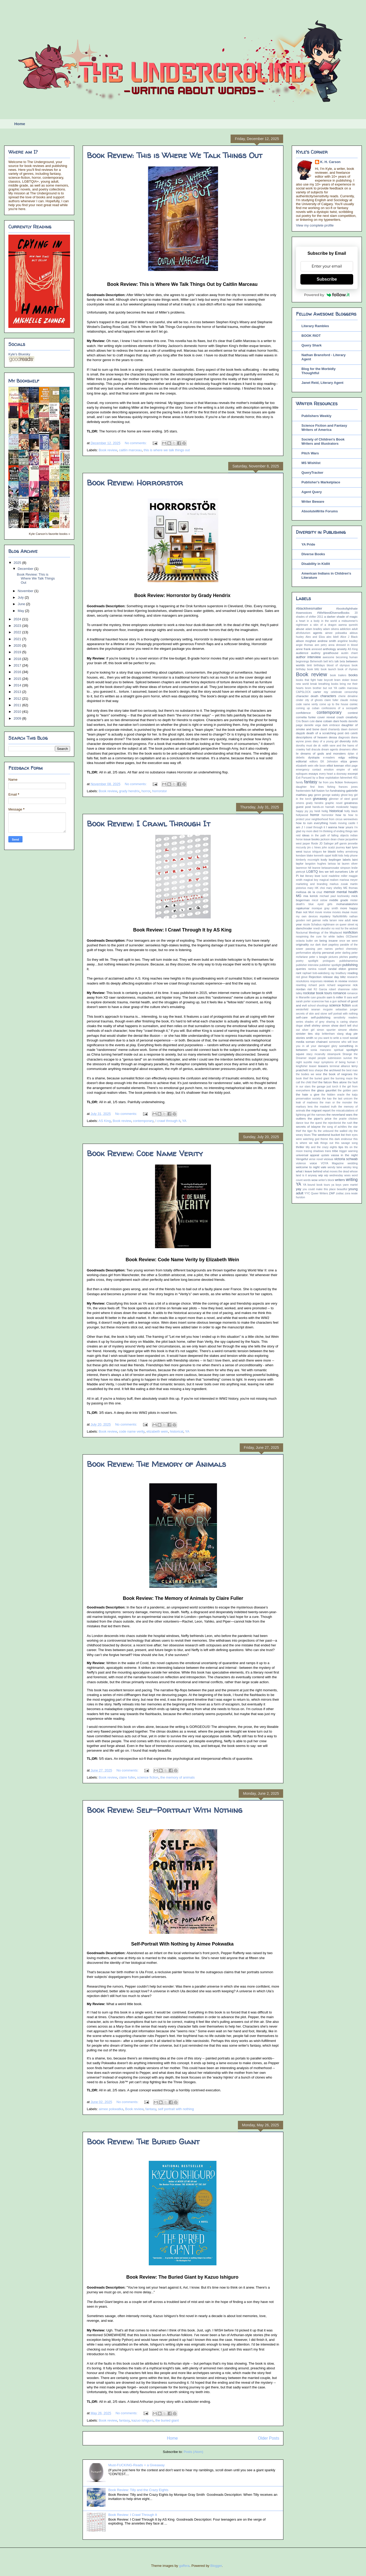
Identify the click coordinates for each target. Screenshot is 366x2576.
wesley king (350, 1167)
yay (298, 1189)
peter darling (343, 952)
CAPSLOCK (303, 692)
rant (298, 973)
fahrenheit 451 (349, 777)
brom (308, 688)
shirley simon (321, 1025)
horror (145, 791)
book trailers (338, 675)
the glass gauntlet (323, 1090)
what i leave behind (309, 1171)
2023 (18, 626)
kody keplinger (331, 859)
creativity (352, 717)
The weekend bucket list (328, 1134)
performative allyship (308, 952)
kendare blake (304, 855)
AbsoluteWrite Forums (319, 511)
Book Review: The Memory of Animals (156, 1463)
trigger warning (348, 1151)
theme (324, 1139)
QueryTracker (312, 472)
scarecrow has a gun (324, 1001)
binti (309, 665)
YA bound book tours (316, 1184)
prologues (329, 960)
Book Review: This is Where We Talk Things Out (174, 155)
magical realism (328, 879)
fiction (339, 782)
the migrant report (318, 1110)
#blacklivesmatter (309, 608)
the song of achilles (334, 1126)
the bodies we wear (309, 1074)
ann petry (321, 645)
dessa (333, 737)
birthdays (319, 665)
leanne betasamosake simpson (331, 867)
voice (313, 1163)
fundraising (337, 790)
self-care (302, 1017)
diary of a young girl (325, 741)
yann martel (350, 1184)
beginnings (302, 661)
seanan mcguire (322, 1009)
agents (317, 632)
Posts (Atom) (193, 2452)
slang (340, 1033)
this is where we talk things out (167, 450)
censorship (351, 692)
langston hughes (315, 863)
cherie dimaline (348, 696)
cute (312, 721)
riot (309, 989)
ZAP (332, 1193)
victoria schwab (346, 1159)
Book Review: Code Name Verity (145, 1153)
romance (339, 993)
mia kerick (310, 896)
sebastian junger (347, 1009)
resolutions (302, 981)
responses (316, 981)
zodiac (340, 1193)
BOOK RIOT (311, 336)
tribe (335, 1151)
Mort (311, 912)
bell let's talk (331, 661)
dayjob (300, 733)
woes (347, 1175)
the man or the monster (336, 1102)
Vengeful (302, 1159)
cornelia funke (306, 717)
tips (341, 1147)
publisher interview (307, 965)
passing (310, 948)
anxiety (342, 649)
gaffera (184, 2566)
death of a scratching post (325, 733)
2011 (18, 705)
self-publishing (320, 1017)
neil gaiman (313, 920)
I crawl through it (167, 1121)
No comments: (136, 443)
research (352, 977)
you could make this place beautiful (325, 1189)
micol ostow (319, 900)
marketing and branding (311, 884)
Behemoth (316, 661)
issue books (312, 839)
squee (300, 1054)
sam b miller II (336, 997)
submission (334, 1058)
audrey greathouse (325, 653)
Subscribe (327, 279)
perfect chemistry (346, 948)
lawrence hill (303, 867)
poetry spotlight (307, 960)
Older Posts (268, 2438)
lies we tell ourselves (333, 871)
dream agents (329, 749)
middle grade (338, 900)
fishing (331, 786)
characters (328, 696)
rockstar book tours (317, 993)
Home (19, 123)
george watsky (331, 795)
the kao (326, 1098)
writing (352, 1179)
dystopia (314, 757)
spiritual (339, 1050)
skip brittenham (325, 1033)
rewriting (301, 985)
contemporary (143, 1121)
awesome (328, 657)
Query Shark (311, 345)
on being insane (326, 940)
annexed (316, 649)
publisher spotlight (330, 965)
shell (307, 1025)
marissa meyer (349, 879)
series (299, 1021)
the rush (347, 1122)
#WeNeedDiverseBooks (333, 612)
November (26, 591)
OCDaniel (352, 936)
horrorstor (159, 791)
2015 (18, 679)
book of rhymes (348, 669)
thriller (300, 1147)
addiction (345, 629)
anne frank (303, 649)
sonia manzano (321, 1050)
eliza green (349, 761)
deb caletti (351, 733)
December (26, 569)
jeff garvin (341, 843)
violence (301, 1163)
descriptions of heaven (312, 737)
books (353, 675)
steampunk (334, 1054)
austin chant (349, 653)
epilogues (302, 773)
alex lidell (333, 636)
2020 (18, 645)
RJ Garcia (320, 989)
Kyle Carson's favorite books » (49, 533)
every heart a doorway (333, 773)
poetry (353, 956)
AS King (105, 1121)
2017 (18, 665)
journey (340, 847)
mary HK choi (316, 888)
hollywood (302, 815)
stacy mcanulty (315, 1054)
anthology (329, 649)
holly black (351, 811)
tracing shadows (314, 1151)
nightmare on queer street (338, 924)
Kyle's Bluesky (19, 354)
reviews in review (335, 981)
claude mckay (349, 700)
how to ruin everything (312, 823)
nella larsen (329, 920)
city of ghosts (314, 700)
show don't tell (341, 1025)
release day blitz (334, 977)
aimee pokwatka (111, 2109)
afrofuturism (303, 633)
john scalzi (328, 847)
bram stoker (342, 680)
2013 (18, 692)
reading (352, 973)
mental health (347, 892)
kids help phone (348, 855)
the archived (332, 1070)
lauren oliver (350, 863)
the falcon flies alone (332, 1082)
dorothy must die (306, 745)
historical (176, 1431)
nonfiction (350, 932)
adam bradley (313, 629)
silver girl (308, 1029)
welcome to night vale (311, 1167)
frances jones (348, 786)
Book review (108, 450)
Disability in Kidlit (315, 564)
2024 (18, 619)
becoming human (347, 657)
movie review (323, 912)
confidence (303, 712)
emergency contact (308, 769)
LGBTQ (312, 871)
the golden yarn (348, 1090)
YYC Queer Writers (316, 1193)
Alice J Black (349, 636)
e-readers (329, 757)
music (354, 912)
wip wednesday (333, 1175)
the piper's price (319, 1118)
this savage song (346, 1143)
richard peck (316, 985)
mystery (325, 916)
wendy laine (335, 1167)
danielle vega (312, 725)
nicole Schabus (312, 924)
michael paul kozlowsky (334, 896)
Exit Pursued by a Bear (310, 777)
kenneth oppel (322, 855)
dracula (315, 749)
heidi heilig (321, 811)
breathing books (328, 683)
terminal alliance (340, 1066)
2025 (18, 563)
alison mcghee (306, 640)
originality (302, 944)
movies (336, 912)
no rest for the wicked (344, 928)
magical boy (311, 879)
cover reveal (326, 717)
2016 (18, 672)
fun (327, 790)
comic (354, 704)
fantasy (150, 2109)
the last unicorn (342, 1098)
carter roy (320, 691)
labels (347, 859)
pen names (325, 948)
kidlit (335, 855)
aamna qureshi (348, 624)
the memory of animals (177, 1777)
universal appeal (307, 1155)
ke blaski (329, 851)
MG (298, 896)
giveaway (320, 799)
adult (355, 629)
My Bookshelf (23, 381)
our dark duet (318, 944)
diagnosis (344, 737)
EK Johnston (329, 761)
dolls (355, 741)
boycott (328, 680)
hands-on (318, 807)
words (307, 1180)
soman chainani (317, 1041)
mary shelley (334, 888)
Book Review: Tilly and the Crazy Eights (138, 2490)
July (21, 597)
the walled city (344, 1131)
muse (346, 912)
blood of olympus (338, 665)
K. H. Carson (330, 162)
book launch (328, 669)
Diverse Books (313, 554)
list (302, 875)
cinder (299, 700)
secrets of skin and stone (311, 1013)
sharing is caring (337, 1021)
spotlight (352, 1049)
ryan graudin (318, 997)
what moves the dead (336, 1171)
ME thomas (350, 888)
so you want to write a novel (331, 1038)
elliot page (351, 765)
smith (309, 1037)
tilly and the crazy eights (321, 1147)
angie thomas (304, 645)
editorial (301, 761)
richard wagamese (339, 985)
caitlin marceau (130, 450)
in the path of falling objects (329, 835)
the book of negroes (337, 1074)
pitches (343, 957)
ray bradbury (338, 973)
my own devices (307, 916)
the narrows (318, 1114)
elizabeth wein (157, 1431)
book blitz (313, 669)
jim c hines (314, 847)
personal (328, 952)
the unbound (326, 1131)
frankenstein (303, 790)
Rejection (315, 977)
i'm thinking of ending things (335, 831)
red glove (301, 977)
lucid (324, 876)
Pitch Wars (310, 453)
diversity (345, 741)
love (317, 875)
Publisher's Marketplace (320, 482)
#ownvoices (304, 612)
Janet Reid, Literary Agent (322, 383)
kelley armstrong (347, 851)
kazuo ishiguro (142, 2420)
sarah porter (303, 1001)
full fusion (318, 790)
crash (340, 717)
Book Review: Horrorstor (135, 482)
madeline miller (338, 876)
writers (340, 1180)
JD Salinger (326, 843)
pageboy (333, 944)
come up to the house (333, 704)
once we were (348, 940)
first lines (317, 786)
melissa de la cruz (309, 892)
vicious (328, 1159)
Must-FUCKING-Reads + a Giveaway (136, 2465)
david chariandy (330, 729)
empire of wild (347, 769)
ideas (306, 835)
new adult (344, 920)
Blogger (216, 2566)
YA (184, 1121)
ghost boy (347, 795)
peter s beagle (318, 957)
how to (341, 815)
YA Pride (308, 544)
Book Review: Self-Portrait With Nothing (164, 1809)
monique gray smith (325, 908)
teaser (313, 1066)
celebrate (336, 692)
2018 (18, 659)
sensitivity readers (346, 1017)
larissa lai (334, 863)
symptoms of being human (338, 1062)
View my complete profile (315, 225)
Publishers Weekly (316, 416)
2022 (18, 632)
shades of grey (314, 1021)
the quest (316, 1122)
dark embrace (331, 725)
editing (353, 757)
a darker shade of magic (341, 616)
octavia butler (304, 940)
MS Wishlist (311, 463)
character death (307, 696)
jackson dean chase (333, 839)
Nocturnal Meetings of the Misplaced (319, 932)
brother (317, 688)
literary (309, 876)
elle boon (319, 765)
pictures (333, 957)
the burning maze (341, 1078)
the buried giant (167, 2420)
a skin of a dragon (323, 624)
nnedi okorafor (322, 928)
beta (342, 661)
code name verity (132, 1431)
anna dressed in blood (343, 645)
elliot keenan (335, 765)
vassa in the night (344, 1155)
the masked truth (325, 1106)
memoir (329, 892)
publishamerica (348, 960)
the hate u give (307, 1094)
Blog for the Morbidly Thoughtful (318, 371)
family (299, 782)
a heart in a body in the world (316, 621)
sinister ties (304, 1033)
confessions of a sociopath (340, 708)
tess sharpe (316, 1070)
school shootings (318, 1005)
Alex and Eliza (315, 636)
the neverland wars (339, 1114)
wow (314, 1180)
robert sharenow (339, 989)
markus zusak (339, 884)
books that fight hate (309, 680)
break (313, 683)
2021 (18, 639)
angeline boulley (348, 641)
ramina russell (317, 969)
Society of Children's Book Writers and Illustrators (323, 441)
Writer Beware (312, 501)
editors (314, 761)
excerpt (353, 773)
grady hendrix (129, 791)
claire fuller (127, 1777)
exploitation (332, 777)
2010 (18, 712)
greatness (351, 802)
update (325, 1155)
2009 (18, 718)
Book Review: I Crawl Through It (148, 823)
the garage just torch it (326, 1086)
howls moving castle (343, 823)
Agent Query (311, 492)
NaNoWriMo (340, 916)
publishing (350, 965)
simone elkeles (348, 1029)
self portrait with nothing (176, 2109)
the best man (350, 1070)
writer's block (326, 1180)
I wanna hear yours (339, 827)
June (22, 604)
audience (302, 653)
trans (328, 1151)
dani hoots (340, 721)
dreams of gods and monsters (323, 753)
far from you (326, 782)
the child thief (309, 1082)
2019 (18, 652)
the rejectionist (332, 1122)
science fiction (147, 1777)
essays (313, 773)
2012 (18, 699)
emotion (329, 769)
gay (310, 794)
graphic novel (333, 803)
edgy (341, 757)
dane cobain (324, 721)
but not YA (330, 688)
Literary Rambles (315, 326)
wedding (352, 1163)
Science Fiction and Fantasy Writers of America (324, 428)
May (21, 611)
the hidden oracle (332, 1094)
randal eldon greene (343, 968)
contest (353, 712)
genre (317, 795)
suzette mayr (311, 1062)
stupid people (317, 1058)
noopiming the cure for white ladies (320, 936)
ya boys (336, 1184)
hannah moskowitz (337, 807)
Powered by (327, 295)
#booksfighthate (347, 608)
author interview (308, 657)
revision (353, 981)
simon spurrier (326, 1029)
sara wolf (352, 997)
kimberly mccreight (307, 859)
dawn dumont (349, 729)
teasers (323, 1066)
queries (301, 968)
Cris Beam (302, 721)
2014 (18, 685)
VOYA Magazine (332, 1163)
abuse (300, 628)
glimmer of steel (339, 798)
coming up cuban (307, 708)
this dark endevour (340, 1139)
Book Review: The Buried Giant (143, 2141)
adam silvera (331, 629)
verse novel (316, 1159)
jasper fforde (310, 843)
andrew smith (326, 640)
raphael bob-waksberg (316, 973)
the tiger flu (309, 1131)
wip (320, 1175)
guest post (303, 806)
